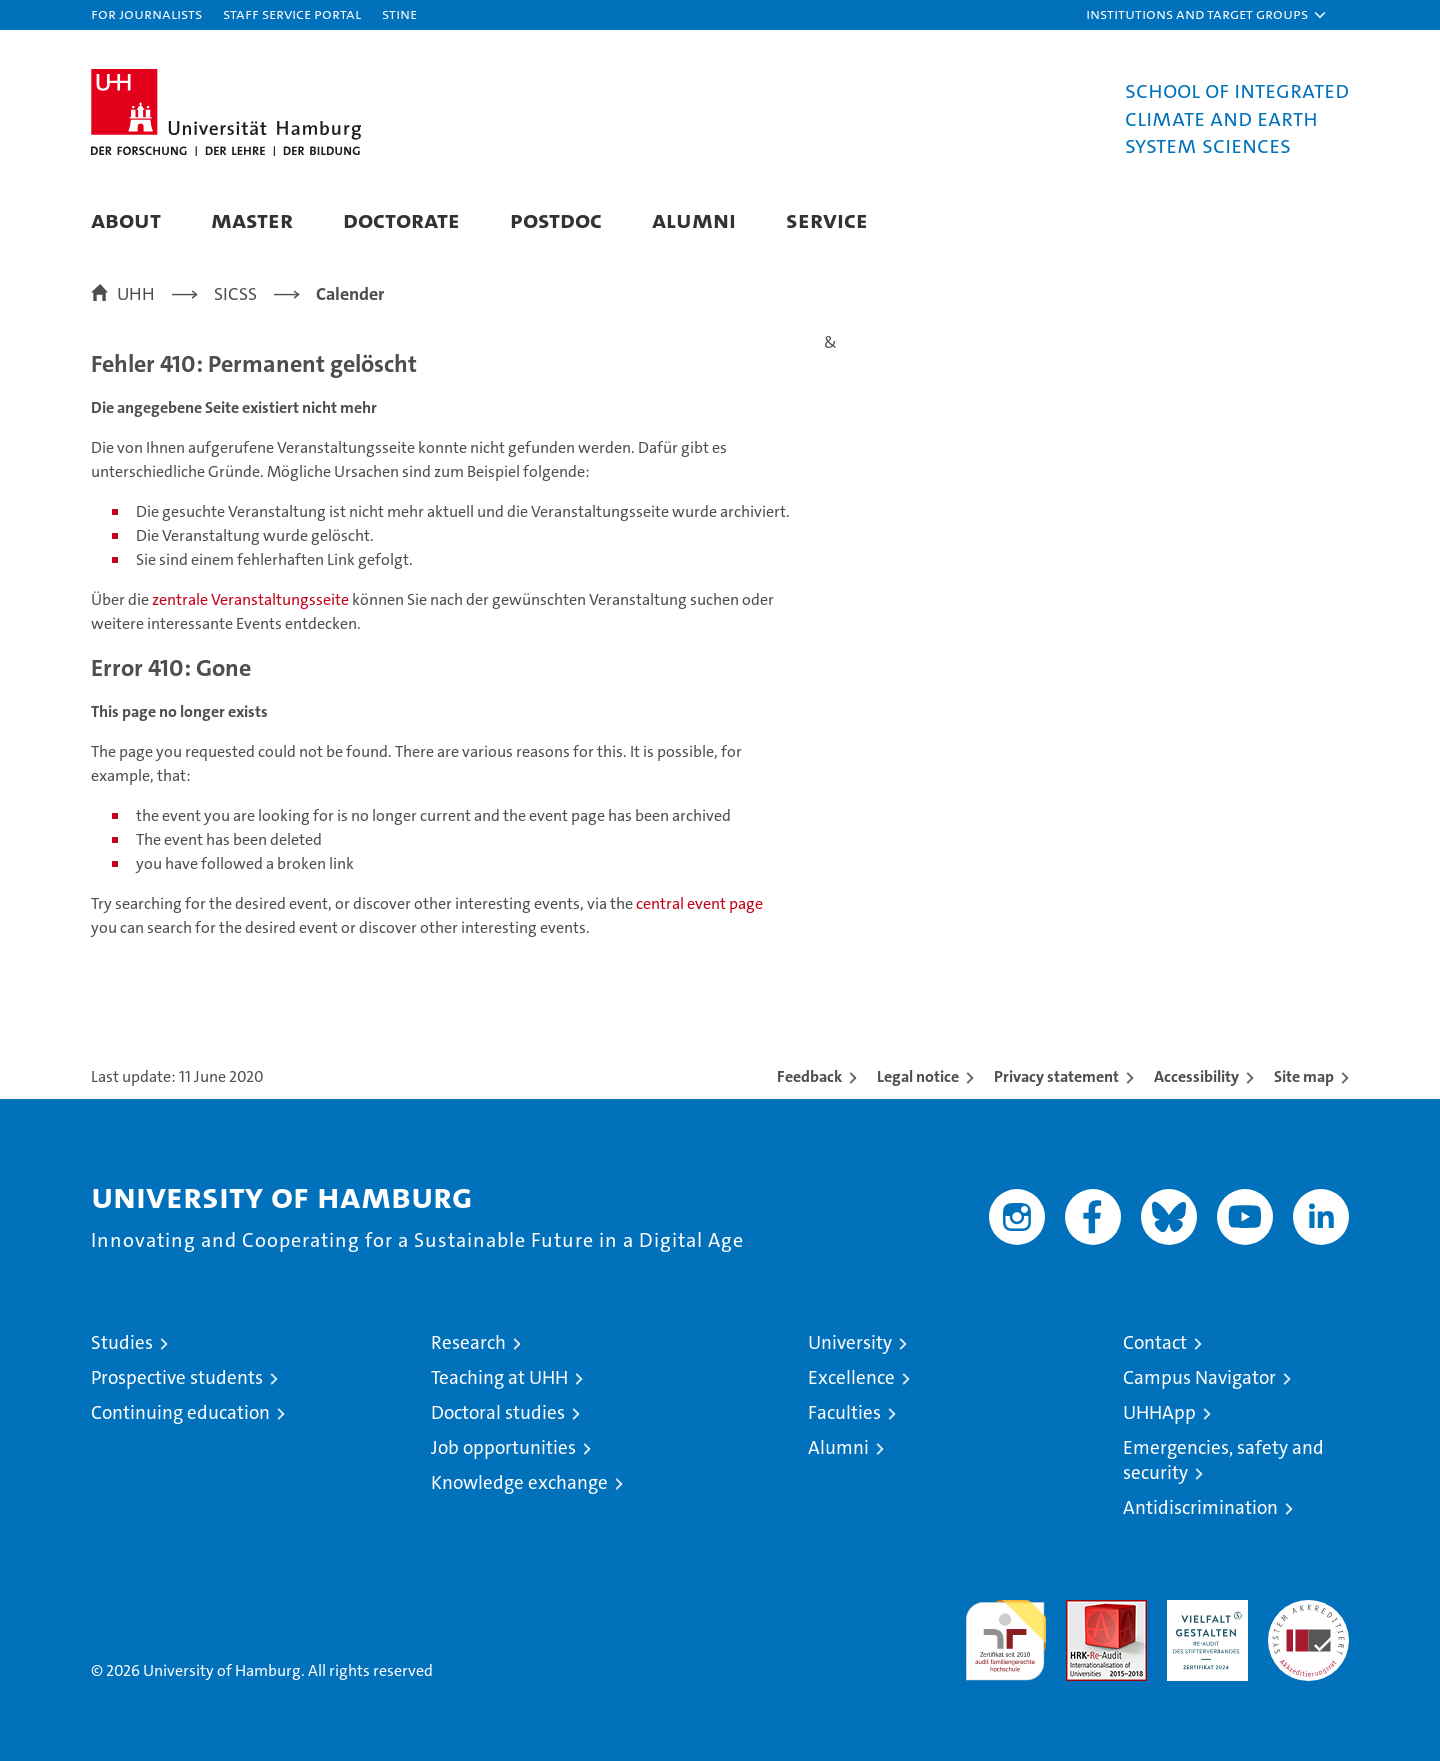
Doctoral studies (498, 1412)
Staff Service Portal (292, 13)
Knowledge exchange (519, 1482)
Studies (122, 1342)
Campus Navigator (1199, 1377)
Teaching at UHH (499, 1377)
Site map (1304, 1076)
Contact (1155, 1342)
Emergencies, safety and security (1223, 1460)
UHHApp (1159, 1412)
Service (827, 219)
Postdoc (556, 219)
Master (252, 219)
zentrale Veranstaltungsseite (252, 599)
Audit (1085, 1610)
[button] (1207, 15)
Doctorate (401, 219)
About (126, 219)
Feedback (809, 1076)
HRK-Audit (1202, 1610)
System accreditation (1308, 1621)
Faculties (844, 1412)
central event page (699, 903)
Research (468, 1342)
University (850, 1342)
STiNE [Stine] (399, 13)
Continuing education (180, 1412)
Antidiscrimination (1200, 1507)
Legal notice (918, 1076)
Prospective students (177, 1377)
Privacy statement (1056, 1076)
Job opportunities (503, 1447)
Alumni (694, 219)
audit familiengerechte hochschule (1005, 1631)
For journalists (146, 13)
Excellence (851, 1377)
